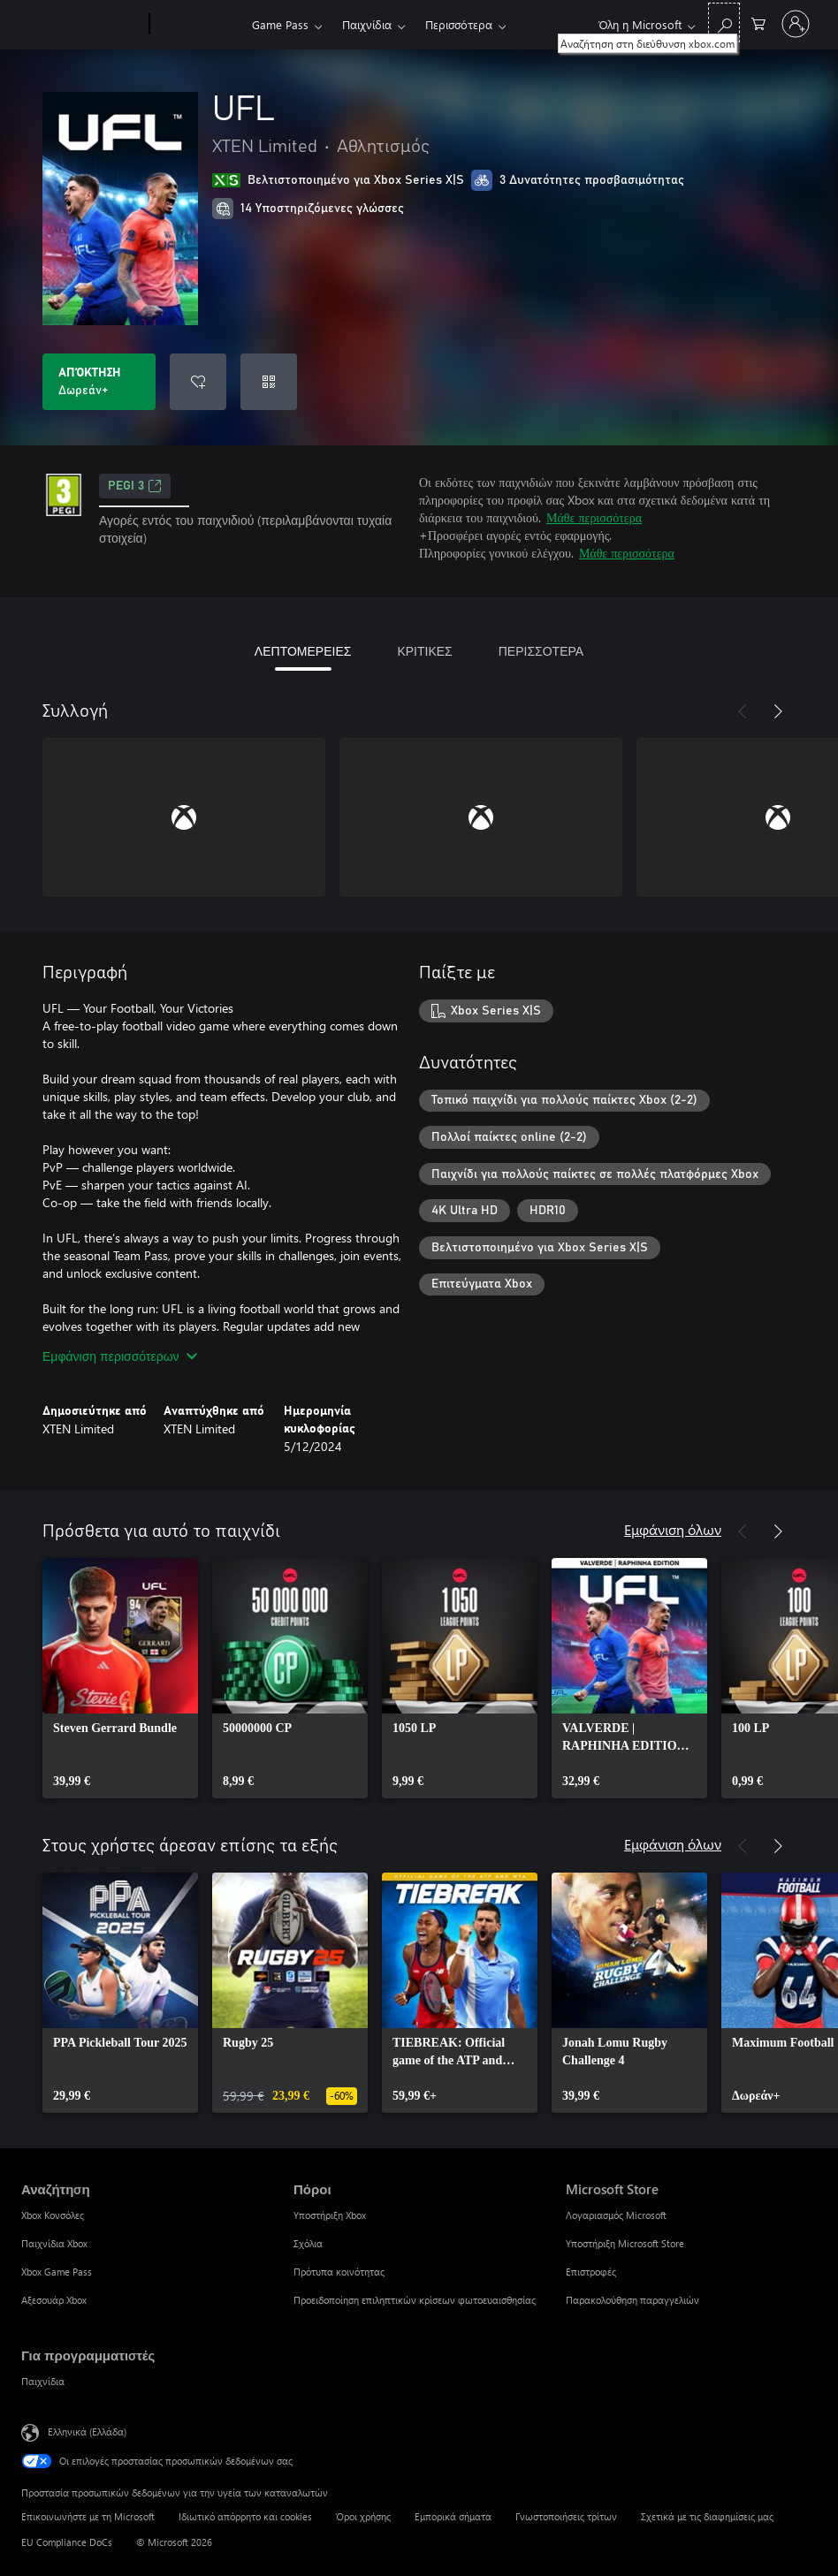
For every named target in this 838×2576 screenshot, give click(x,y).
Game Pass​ (280, 24)
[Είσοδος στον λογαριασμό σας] (795, 24)
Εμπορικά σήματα (453, 2516)
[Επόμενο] (778, 711)
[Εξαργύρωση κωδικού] (268, 381)
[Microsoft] (81, 25)
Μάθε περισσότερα (594, 517)
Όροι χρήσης (363, 2516)
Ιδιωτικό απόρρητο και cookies (245, 2516)
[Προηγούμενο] (742, 711)
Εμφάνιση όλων (672, 1529)
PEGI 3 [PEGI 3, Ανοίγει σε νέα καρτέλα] (135, 486)
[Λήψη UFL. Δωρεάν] (99, 381)
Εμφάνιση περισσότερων (119, 1356)
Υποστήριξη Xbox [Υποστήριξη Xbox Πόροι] (329, 2215)
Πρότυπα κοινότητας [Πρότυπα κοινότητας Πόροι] (339, 2271)
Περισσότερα (458, 24)
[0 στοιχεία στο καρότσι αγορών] (758, 22)
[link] (120, 1678)
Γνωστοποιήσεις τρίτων (566, 2516)
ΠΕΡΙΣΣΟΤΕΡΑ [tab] (541, 650)
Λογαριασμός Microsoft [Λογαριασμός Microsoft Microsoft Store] (616, 2215)
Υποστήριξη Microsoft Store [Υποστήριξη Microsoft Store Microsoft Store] (625, 2243)
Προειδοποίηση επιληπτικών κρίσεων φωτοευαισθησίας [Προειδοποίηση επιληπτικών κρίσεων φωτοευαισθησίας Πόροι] (414, 2300)
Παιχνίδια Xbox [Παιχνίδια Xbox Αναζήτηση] (54, 2243)
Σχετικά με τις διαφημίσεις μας (707, 2516)
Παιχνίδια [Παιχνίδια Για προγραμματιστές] (43, 2381)
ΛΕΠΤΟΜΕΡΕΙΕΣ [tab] (303, 650)
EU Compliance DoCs (66, 2542)
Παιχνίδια (367, 24)
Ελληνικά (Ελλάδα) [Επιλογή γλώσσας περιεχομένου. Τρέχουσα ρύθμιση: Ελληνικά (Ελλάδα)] (87, 2431)
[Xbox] (198, 25)
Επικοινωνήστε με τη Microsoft (88, 2516)
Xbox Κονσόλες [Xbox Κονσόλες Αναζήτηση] (52, 2215)
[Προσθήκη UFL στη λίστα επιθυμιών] (198, 381)
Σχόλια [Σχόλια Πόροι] (308, 2243)
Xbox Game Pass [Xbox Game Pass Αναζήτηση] (56, 2271)
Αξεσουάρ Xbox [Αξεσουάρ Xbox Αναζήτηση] (54, 2300)
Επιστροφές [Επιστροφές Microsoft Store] (591, 2271)
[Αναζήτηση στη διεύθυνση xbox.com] (724, 22)
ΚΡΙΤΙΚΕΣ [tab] (424, 650)
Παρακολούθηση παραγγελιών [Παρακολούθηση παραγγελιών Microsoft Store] (632, 2300)
